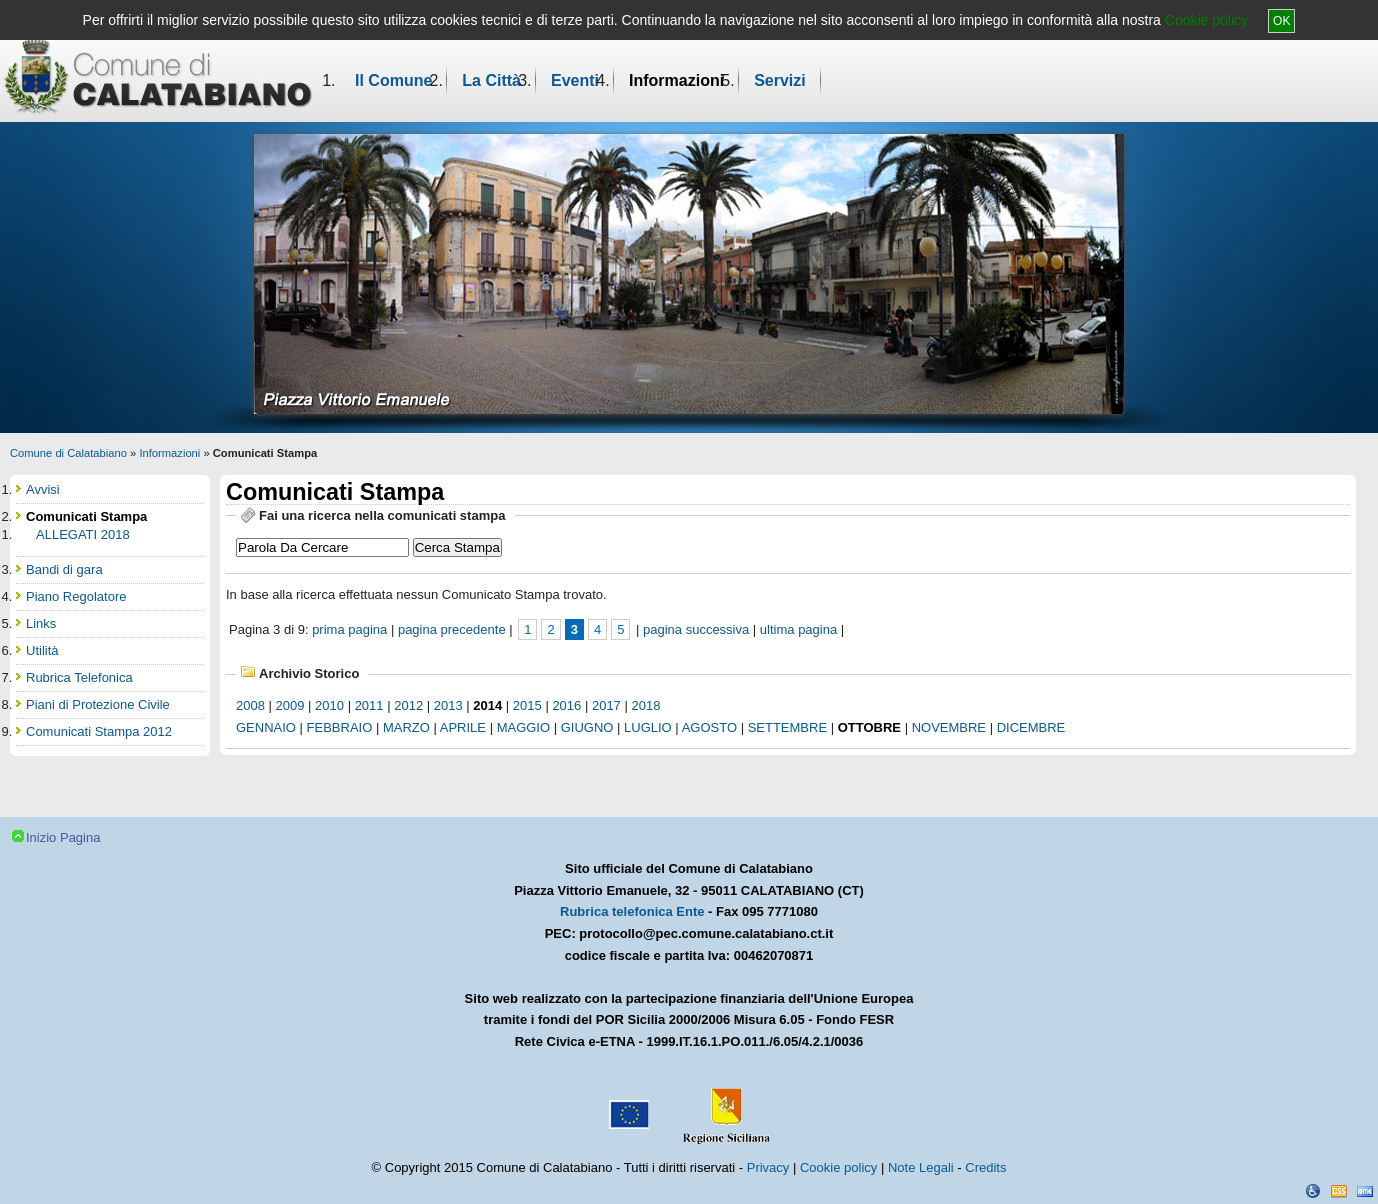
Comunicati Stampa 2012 (99, 731)
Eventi (575, 80)
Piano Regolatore (76, 596)
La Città (491, 80)
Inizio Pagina (63, 837)
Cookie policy (1206, 20)
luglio (648, 727)
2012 (408, 705)
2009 (290, 705)
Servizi (780, 80)
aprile (463, 727)
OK (1281, 21)
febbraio (340, 727)
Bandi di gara (64, 569)
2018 (645, 705)
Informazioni (676, 80)
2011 (369, 705)
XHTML (1365, 1191)
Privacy (768, 1167)
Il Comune (393, 80)
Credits (985, 1167)
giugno (587, 727)
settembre (787, 727)
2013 (448, 705)
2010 (329, 705)
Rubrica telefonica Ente (632, 911)
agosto (709, 727)
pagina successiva (696, 629)
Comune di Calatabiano (68, 453)
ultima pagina (798, 629)
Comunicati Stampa (86, 516)
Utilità (42, 650)
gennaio (266, 727)
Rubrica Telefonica (79, 677)
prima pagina (349, 629)
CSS (1339, 1191)
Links (41, 623)
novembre (949, 727)
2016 (566, 705)
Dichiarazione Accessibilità (1313, 1191)
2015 (527, 705)
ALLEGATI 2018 (83, 534)
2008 (250, 705)
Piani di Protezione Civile (98, 704)
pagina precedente (452, 629)
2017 (606, 705)
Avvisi (43, 489)
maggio (523, 727)
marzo (406, 727)
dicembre (1031, 727)
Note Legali (921, 1167)
